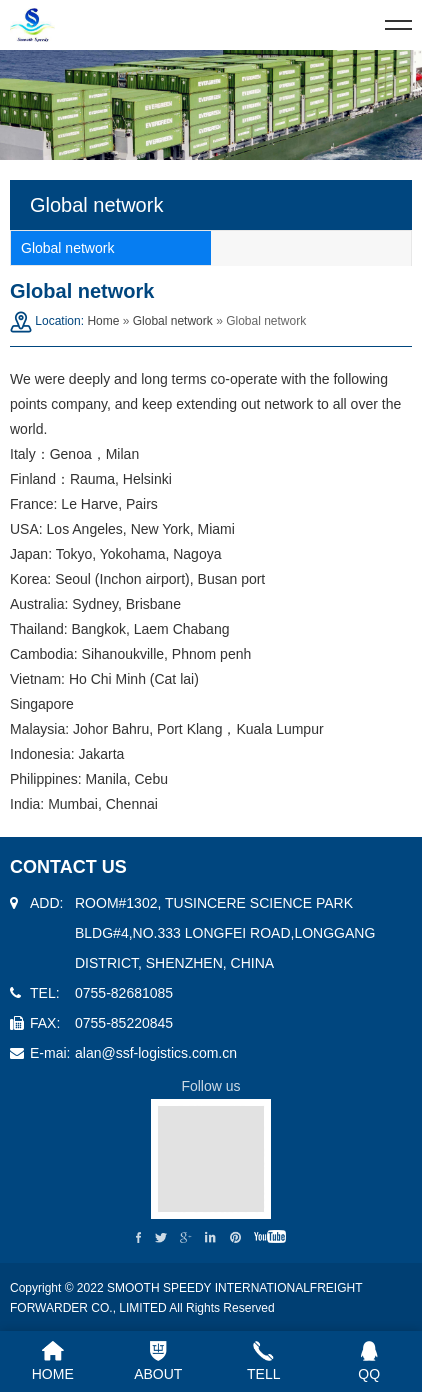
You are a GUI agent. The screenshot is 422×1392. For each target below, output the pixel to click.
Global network (173, 321)
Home (103, 321)
